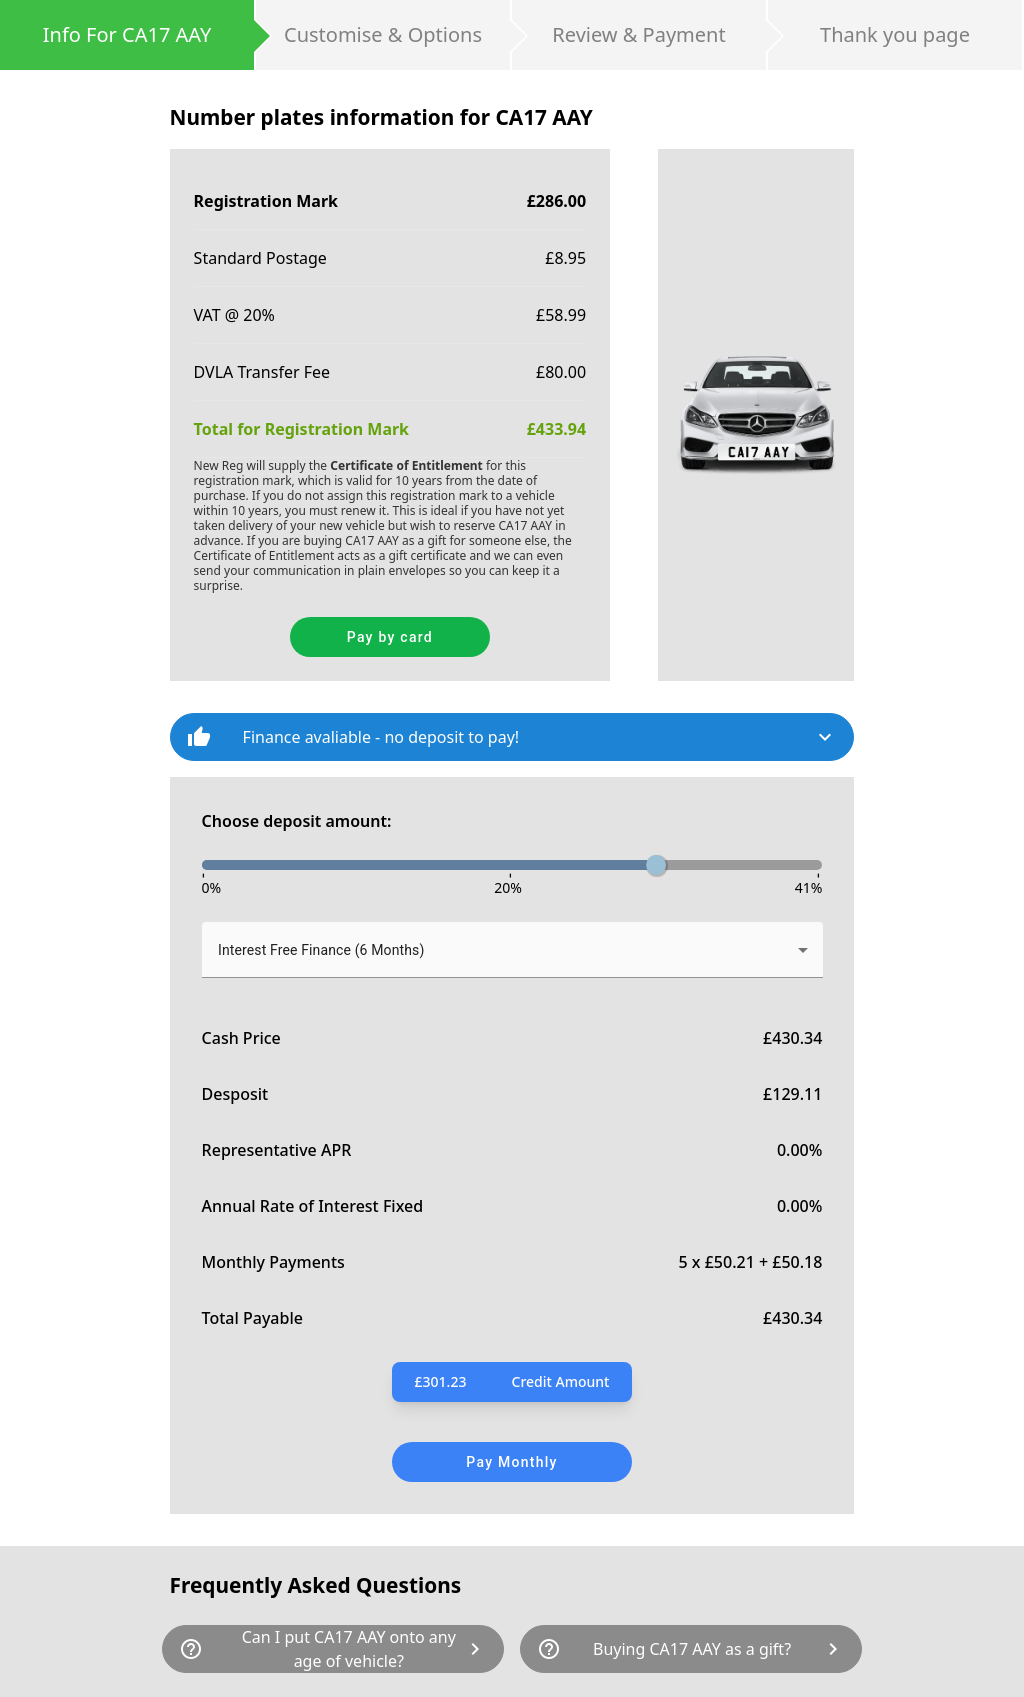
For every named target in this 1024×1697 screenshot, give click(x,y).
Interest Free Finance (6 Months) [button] (321, 950)
